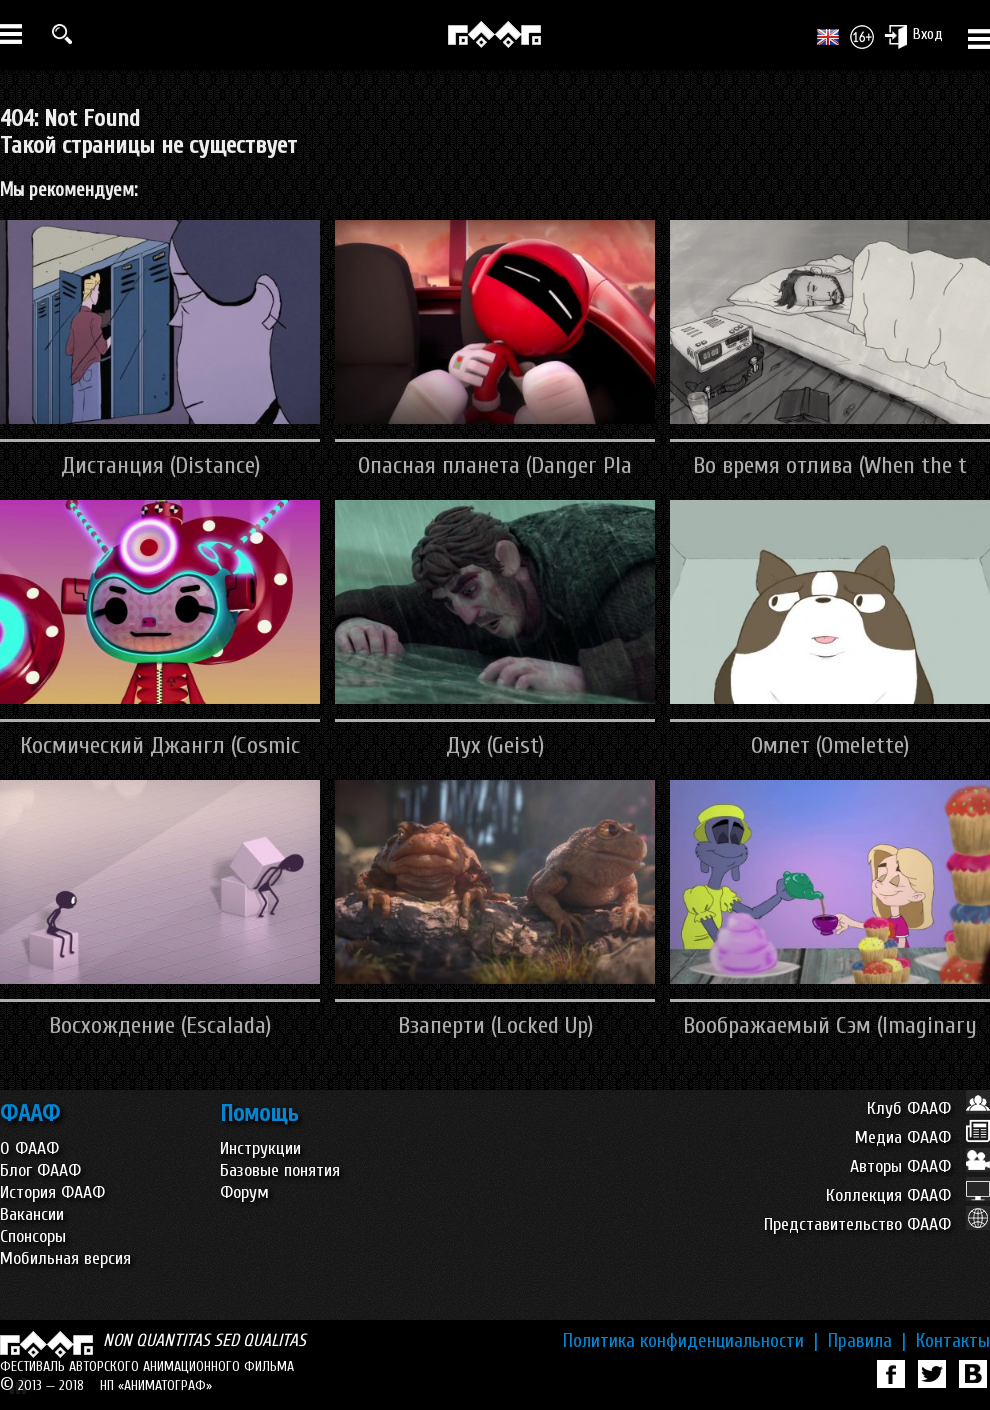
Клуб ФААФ (928, 1108)
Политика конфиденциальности (690, 1341)
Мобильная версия (65, 1258)
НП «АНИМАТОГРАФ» (156, 1385)
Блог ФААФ (40, 1170)
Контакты (953, 1341)
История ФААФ (52, 1192)
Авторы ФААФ (920, 1166)
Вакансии (32, 1214)
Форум (244, 1192)
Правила (867, 1341)
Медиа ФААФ (922, 1137)
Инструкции (260, 1148)
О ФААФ (29, 1148)
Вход (913, 36)
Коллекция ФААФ (908, 1195)
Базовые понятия (280, 1170)
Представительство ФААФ (877, 1224)
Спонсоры (33, 1236)
